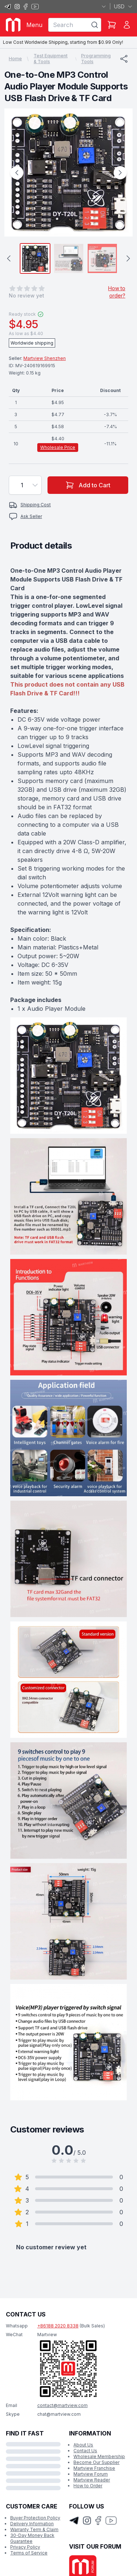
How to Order (87, 2485)
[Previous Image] (16, 172)
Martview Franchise (94, 2468)
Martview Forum (90, 2474)
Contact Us (85, 2450)
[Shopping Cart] (112, 25)
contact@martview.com (62, 2405)
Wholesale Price (57, 447)
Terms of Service (28, 2553)
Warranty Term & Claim (34, 2529)
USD (123, 6)
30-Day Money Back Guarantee (32, 2538)
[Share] (123, 58)
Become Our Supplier (96, 2462)
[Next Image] (120, 172)
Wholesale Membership (99, 2456)
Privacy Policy (25, 2547)
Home (15, 58)
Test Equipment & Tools (51, 58)
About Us (83, 2445)
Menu (34, 24)
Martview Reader (91, 2480)
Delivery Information (32, 2523)
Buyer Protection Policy (35, 2518)
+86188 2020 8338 (58, 2326)
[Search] (95, 25)
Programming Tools (96, 58)
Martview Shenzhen (44, 358)
